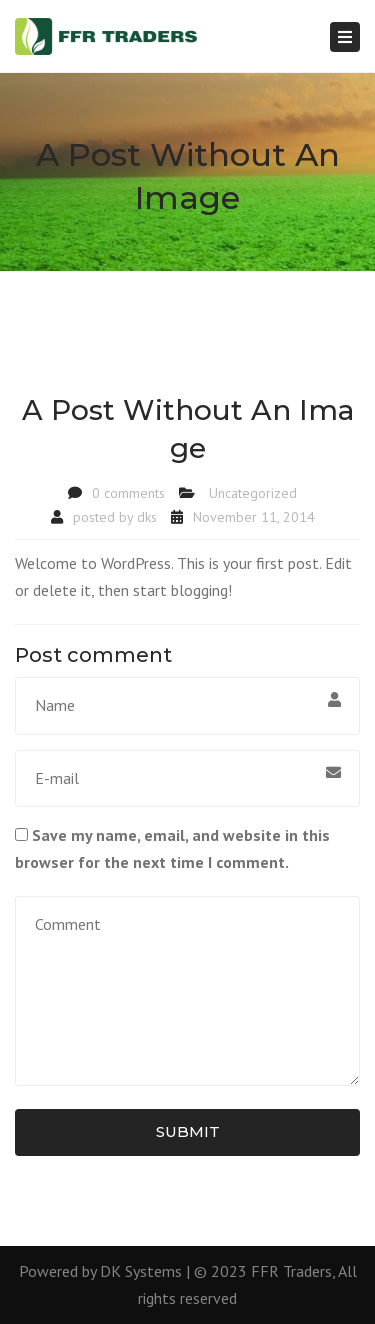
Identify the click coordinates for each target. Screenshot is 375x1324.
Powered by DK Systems (100, 1271)
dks (147, 517)
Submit (188, 1131)
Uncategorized (253, 493)
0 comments (128, 493)
